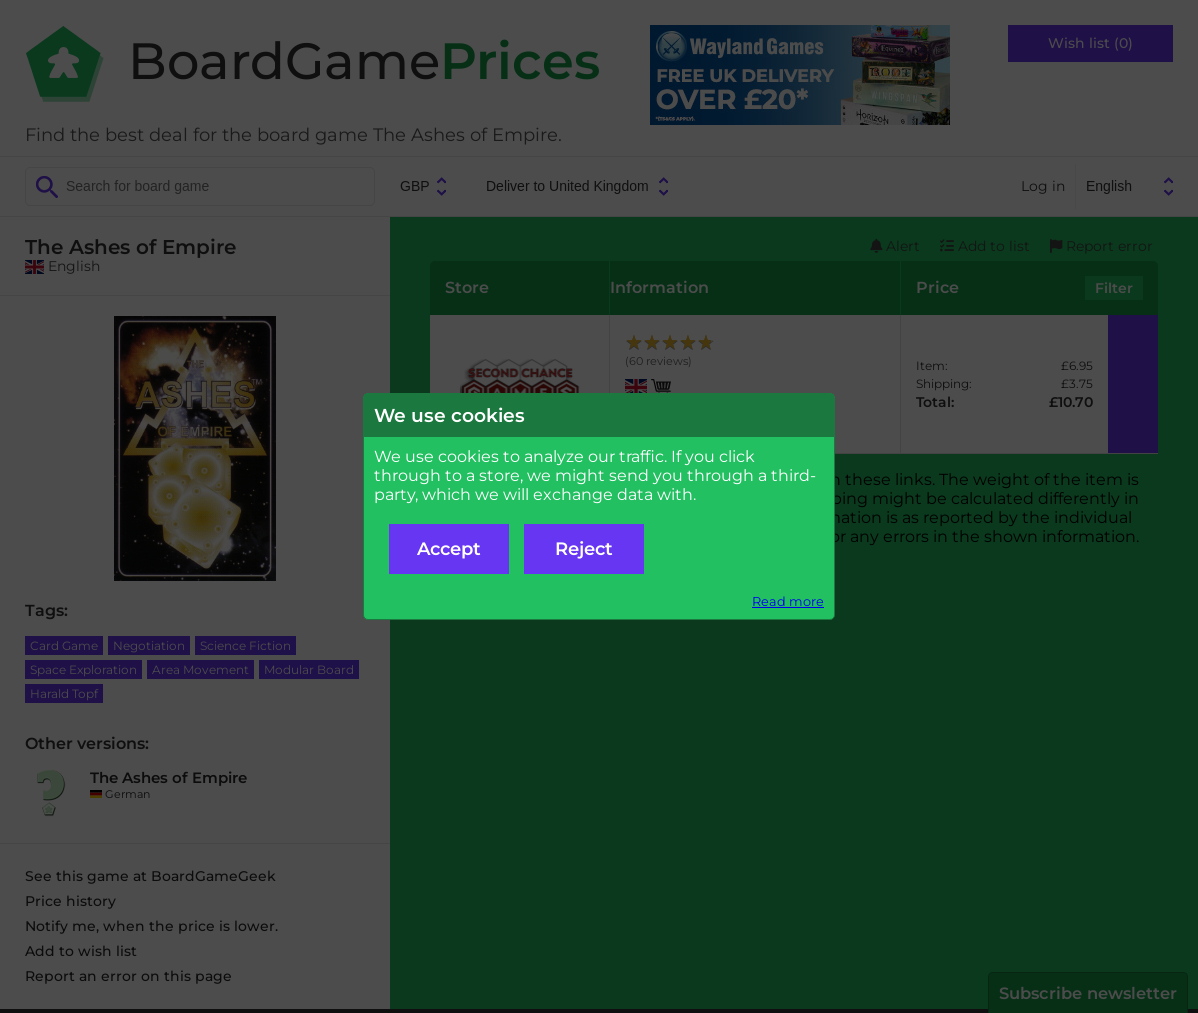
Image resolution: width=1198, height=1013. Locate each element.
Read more (788, 601)
